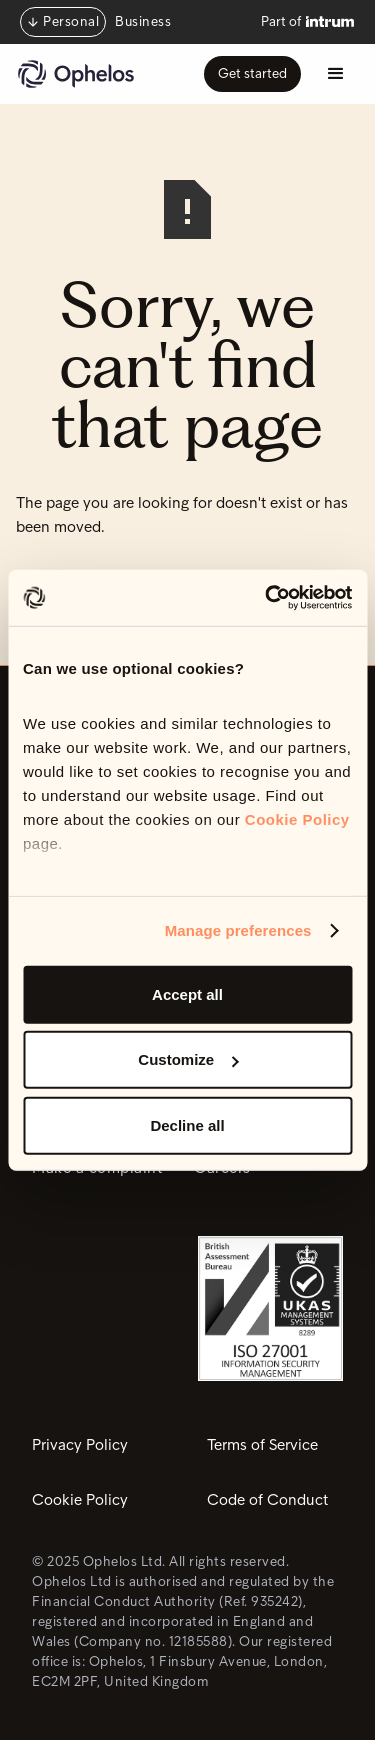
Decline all (187, 1124)
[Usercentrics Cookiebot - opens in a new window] (267, 598)
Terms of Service (262, 1445)
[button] (336, 74)
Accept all (187, 993)
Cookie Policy (297, 819)
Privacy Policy (80, 1445)
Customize (188, 1059)
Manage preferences (238, 930)
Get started (252, 73)
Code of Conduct (267, 1500)
